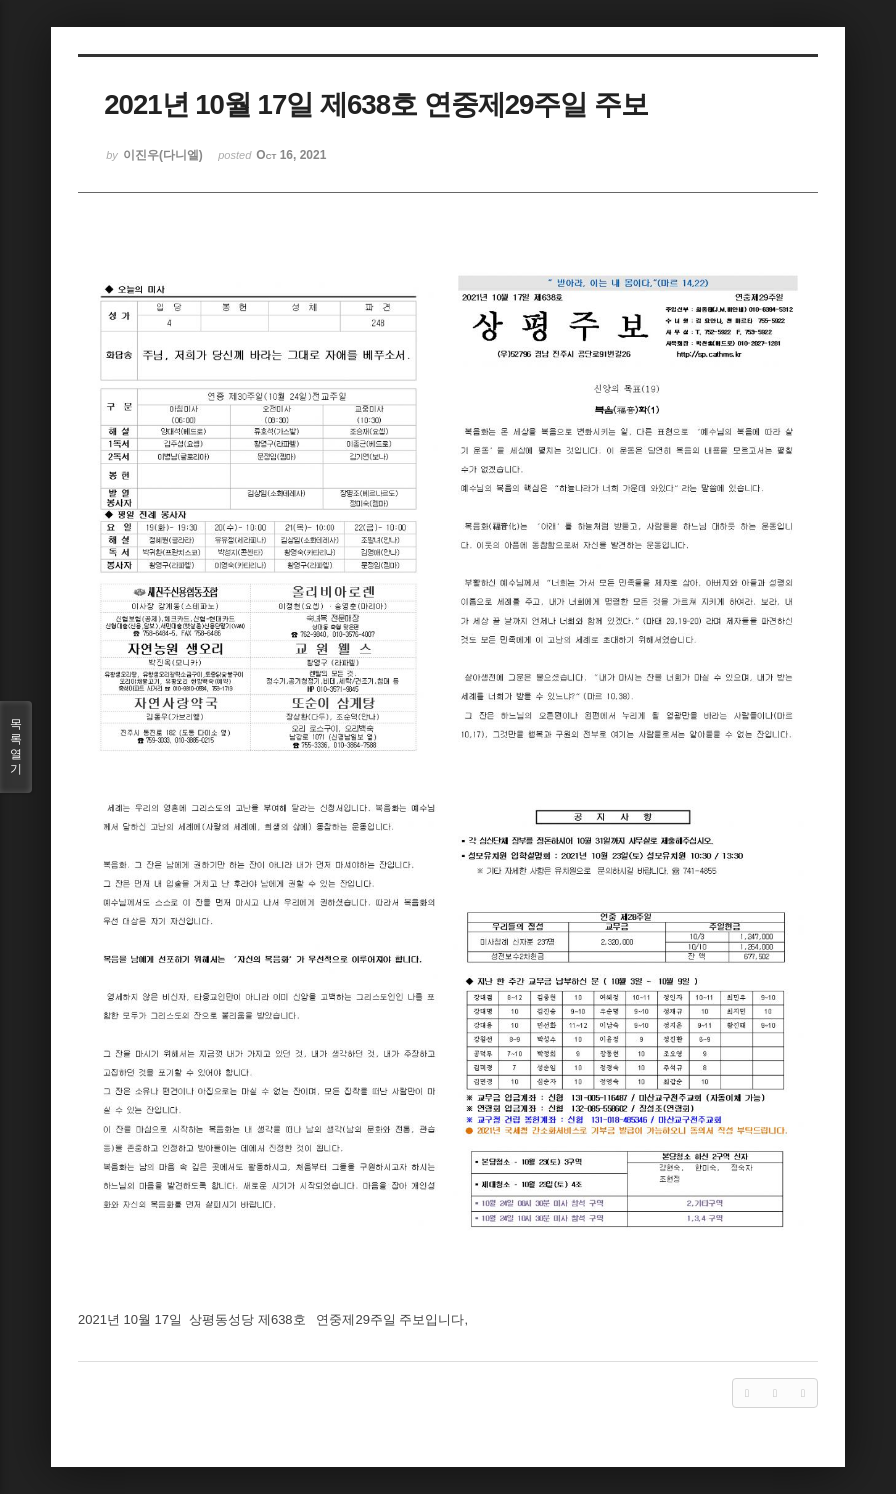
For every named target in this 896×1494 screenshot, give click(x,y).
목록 (16, 747)
